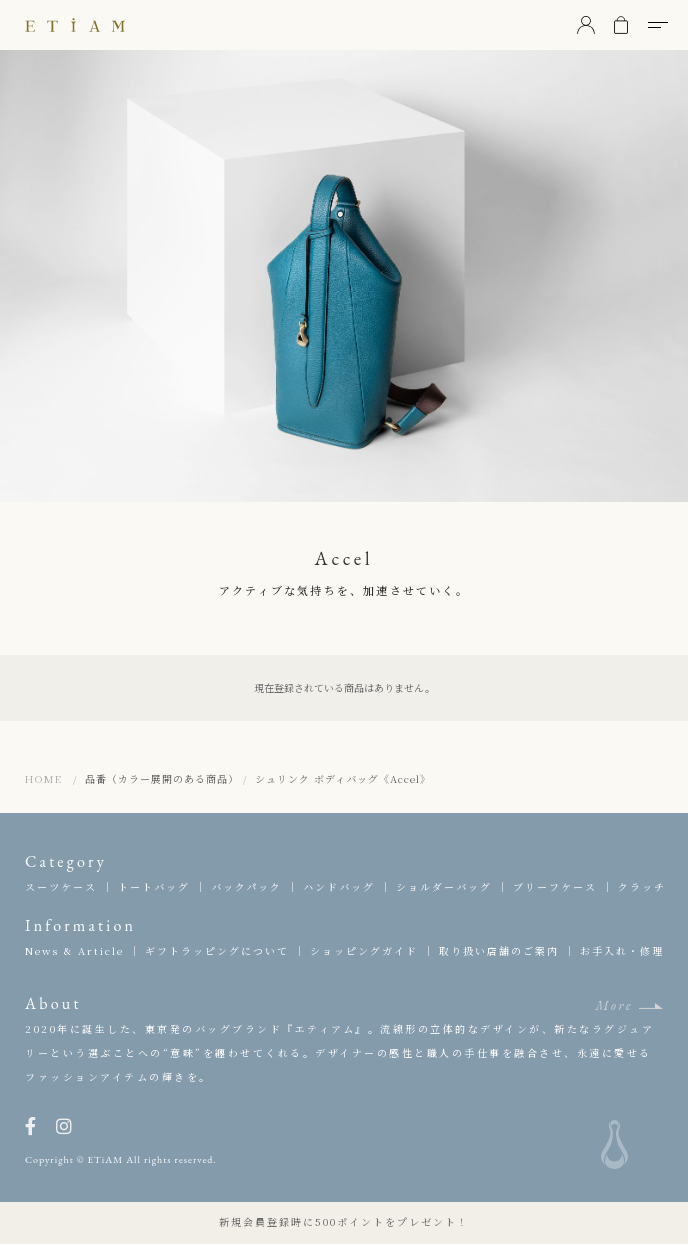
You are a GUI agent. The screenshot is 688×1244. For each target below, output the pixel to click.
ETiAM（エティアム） (75, 25)
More (614, 1005)
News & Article (74, 950)
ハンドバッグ (339, 886)
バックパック (246, 886)
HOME (43, 778)
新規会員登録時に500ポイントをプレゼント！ (344, 1221)
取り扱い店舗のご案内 (499, 950)
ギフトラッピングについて (217, 950)
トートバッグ (154, 886)
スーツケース (61, 886)
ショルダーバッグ (444, 886)
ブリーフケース (555, 886)
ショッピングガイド (364, 950)
